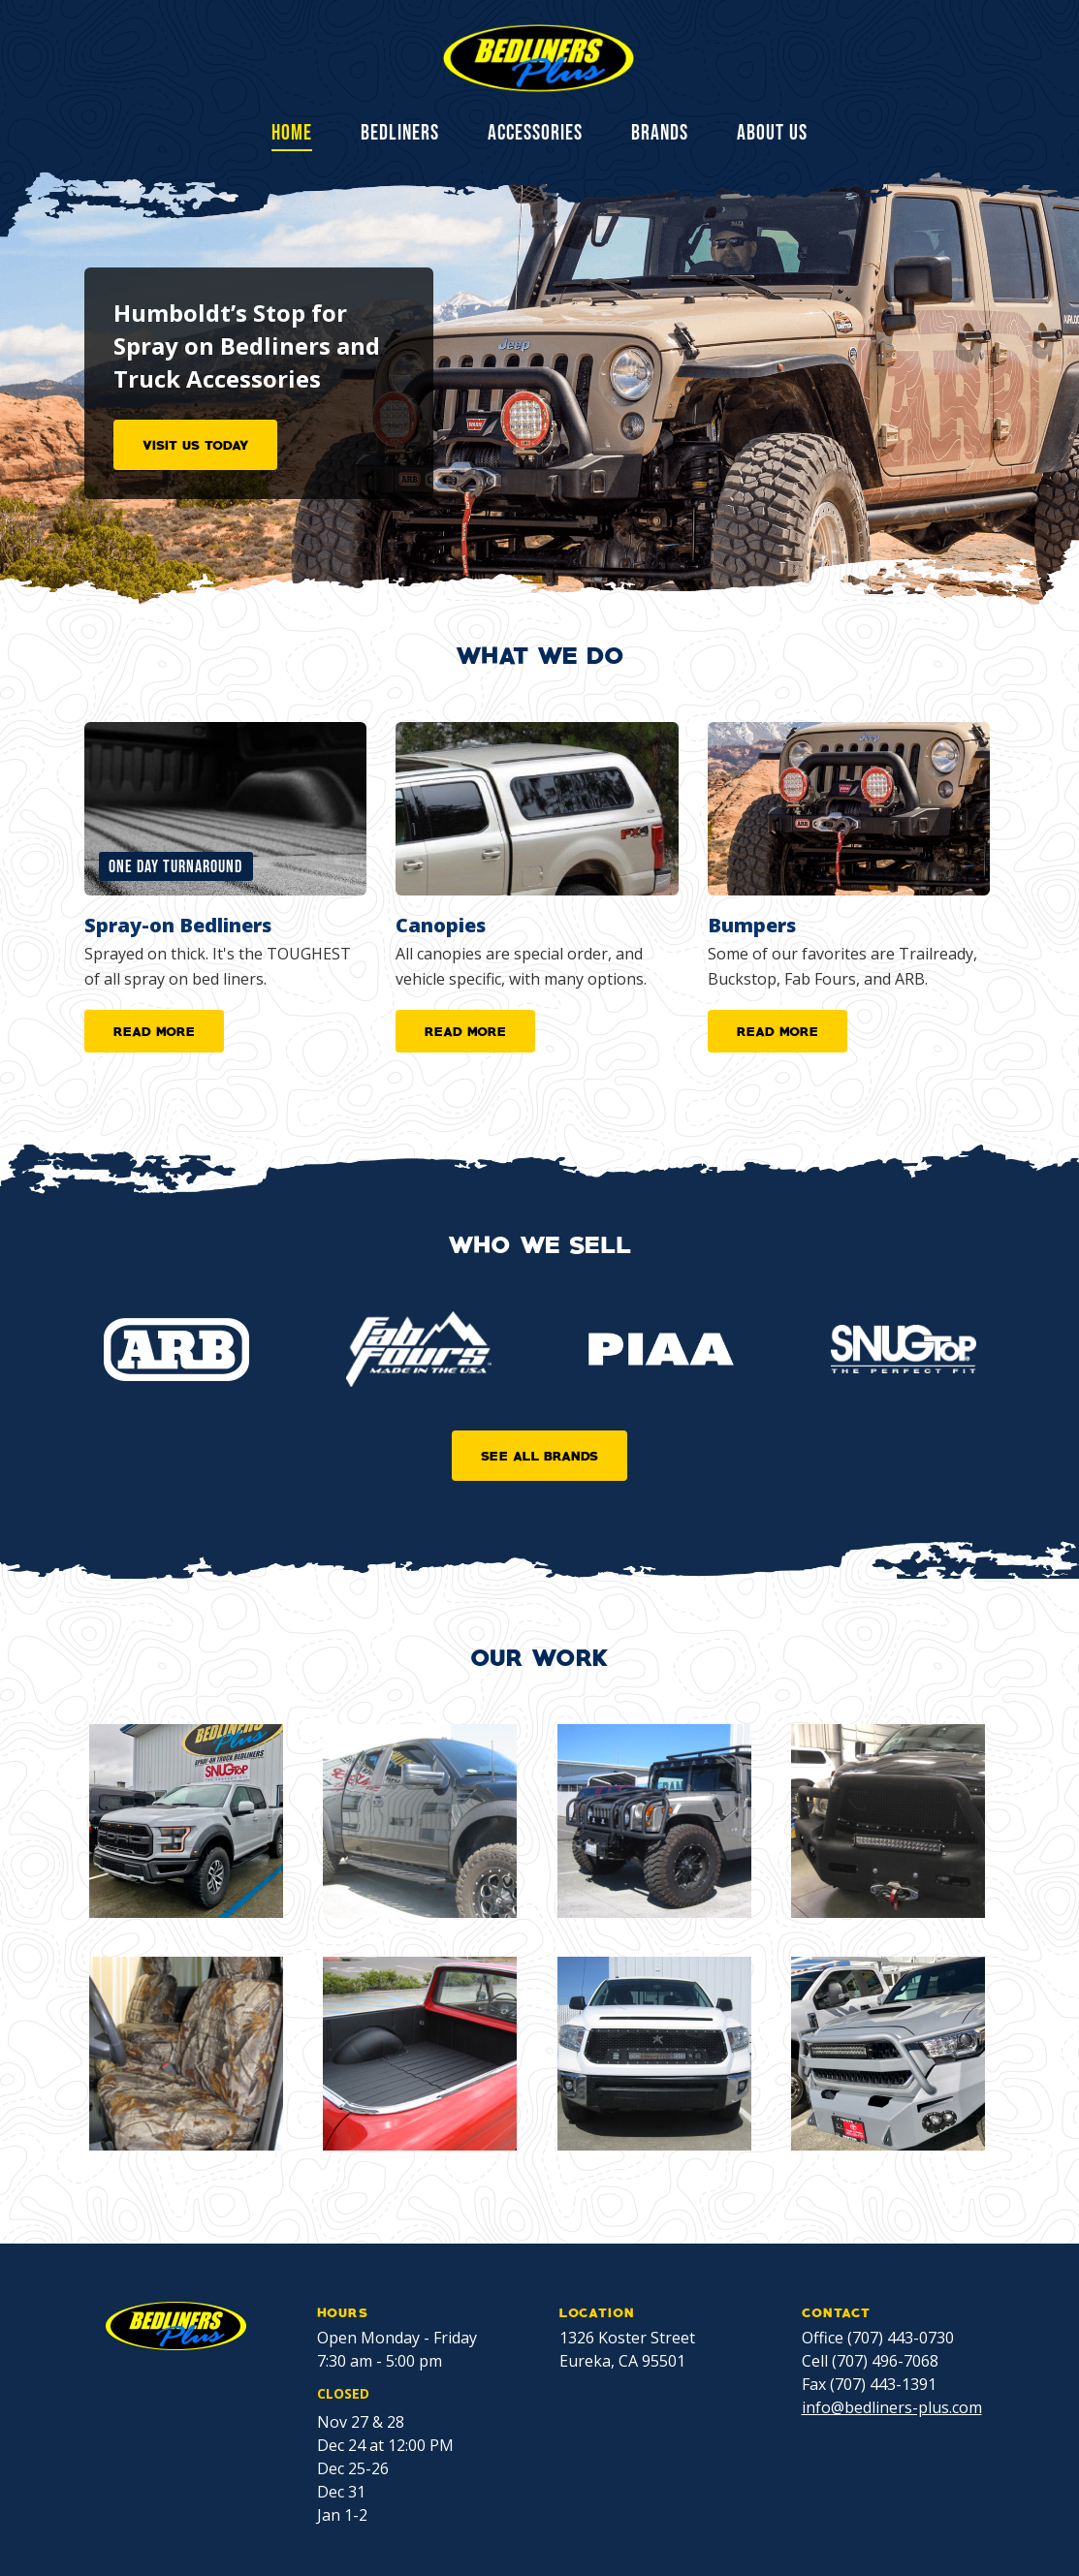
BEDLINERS (400, 133)
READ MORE (154, 1030)
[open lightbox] (186, 1821)
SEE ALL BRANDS (539, 1455)
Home (291, 134)
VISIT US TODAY (195, 444)
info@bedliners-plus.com (892, 2407)
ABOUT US (772, 133)
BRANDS (659, 133)
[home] (540, 58)
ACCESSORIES (535, 133)
